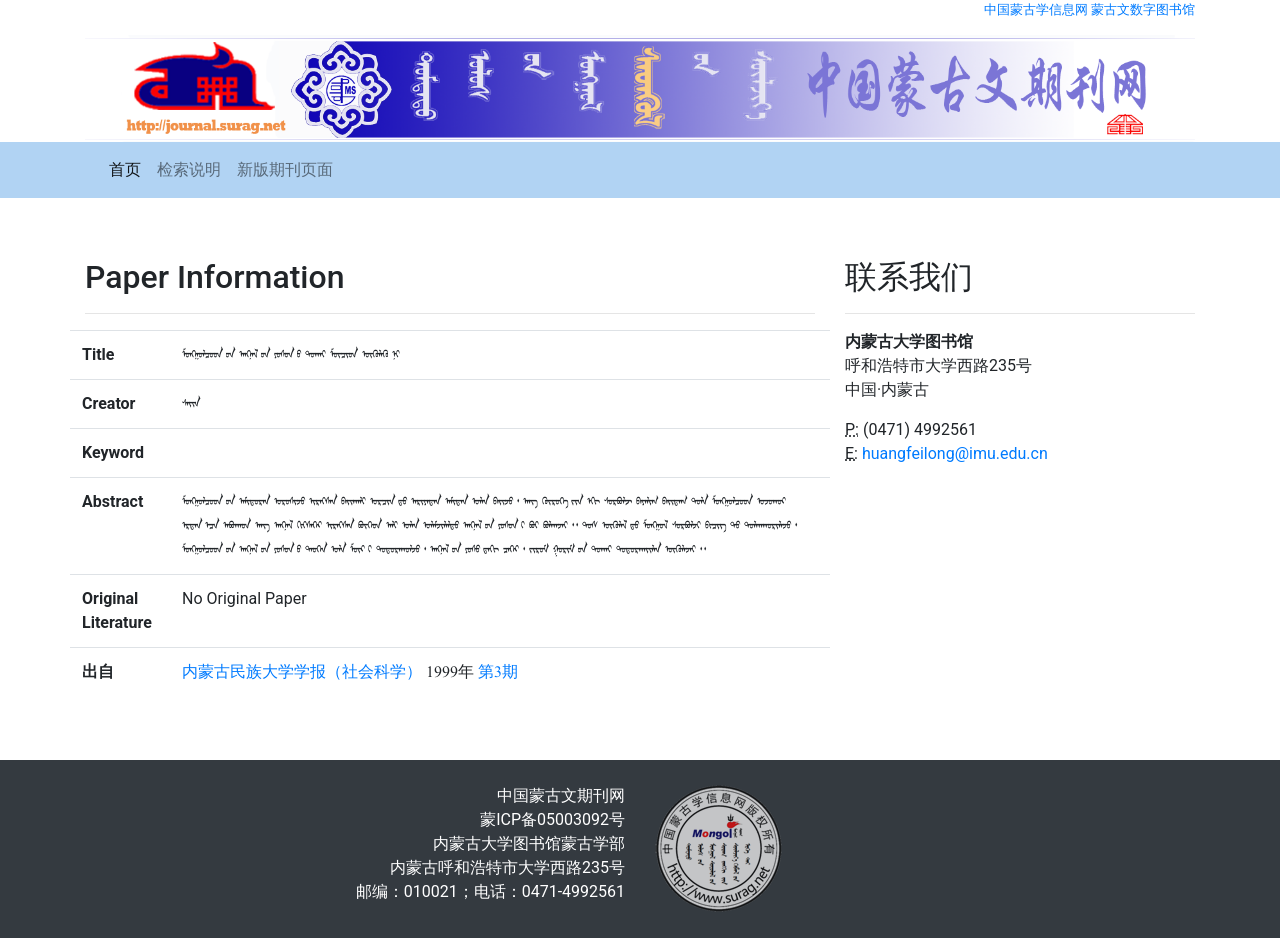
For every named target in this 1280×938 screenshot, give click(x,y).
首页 (125, 169)
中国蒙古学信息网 (1036, 9)
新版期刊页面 (285, 169)
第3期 (498, 672)
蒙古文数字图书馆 (1143, 9)
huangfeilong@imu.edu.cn (955, 453)
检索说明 (189, 169)
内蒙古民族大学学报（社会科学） (302, 672)
